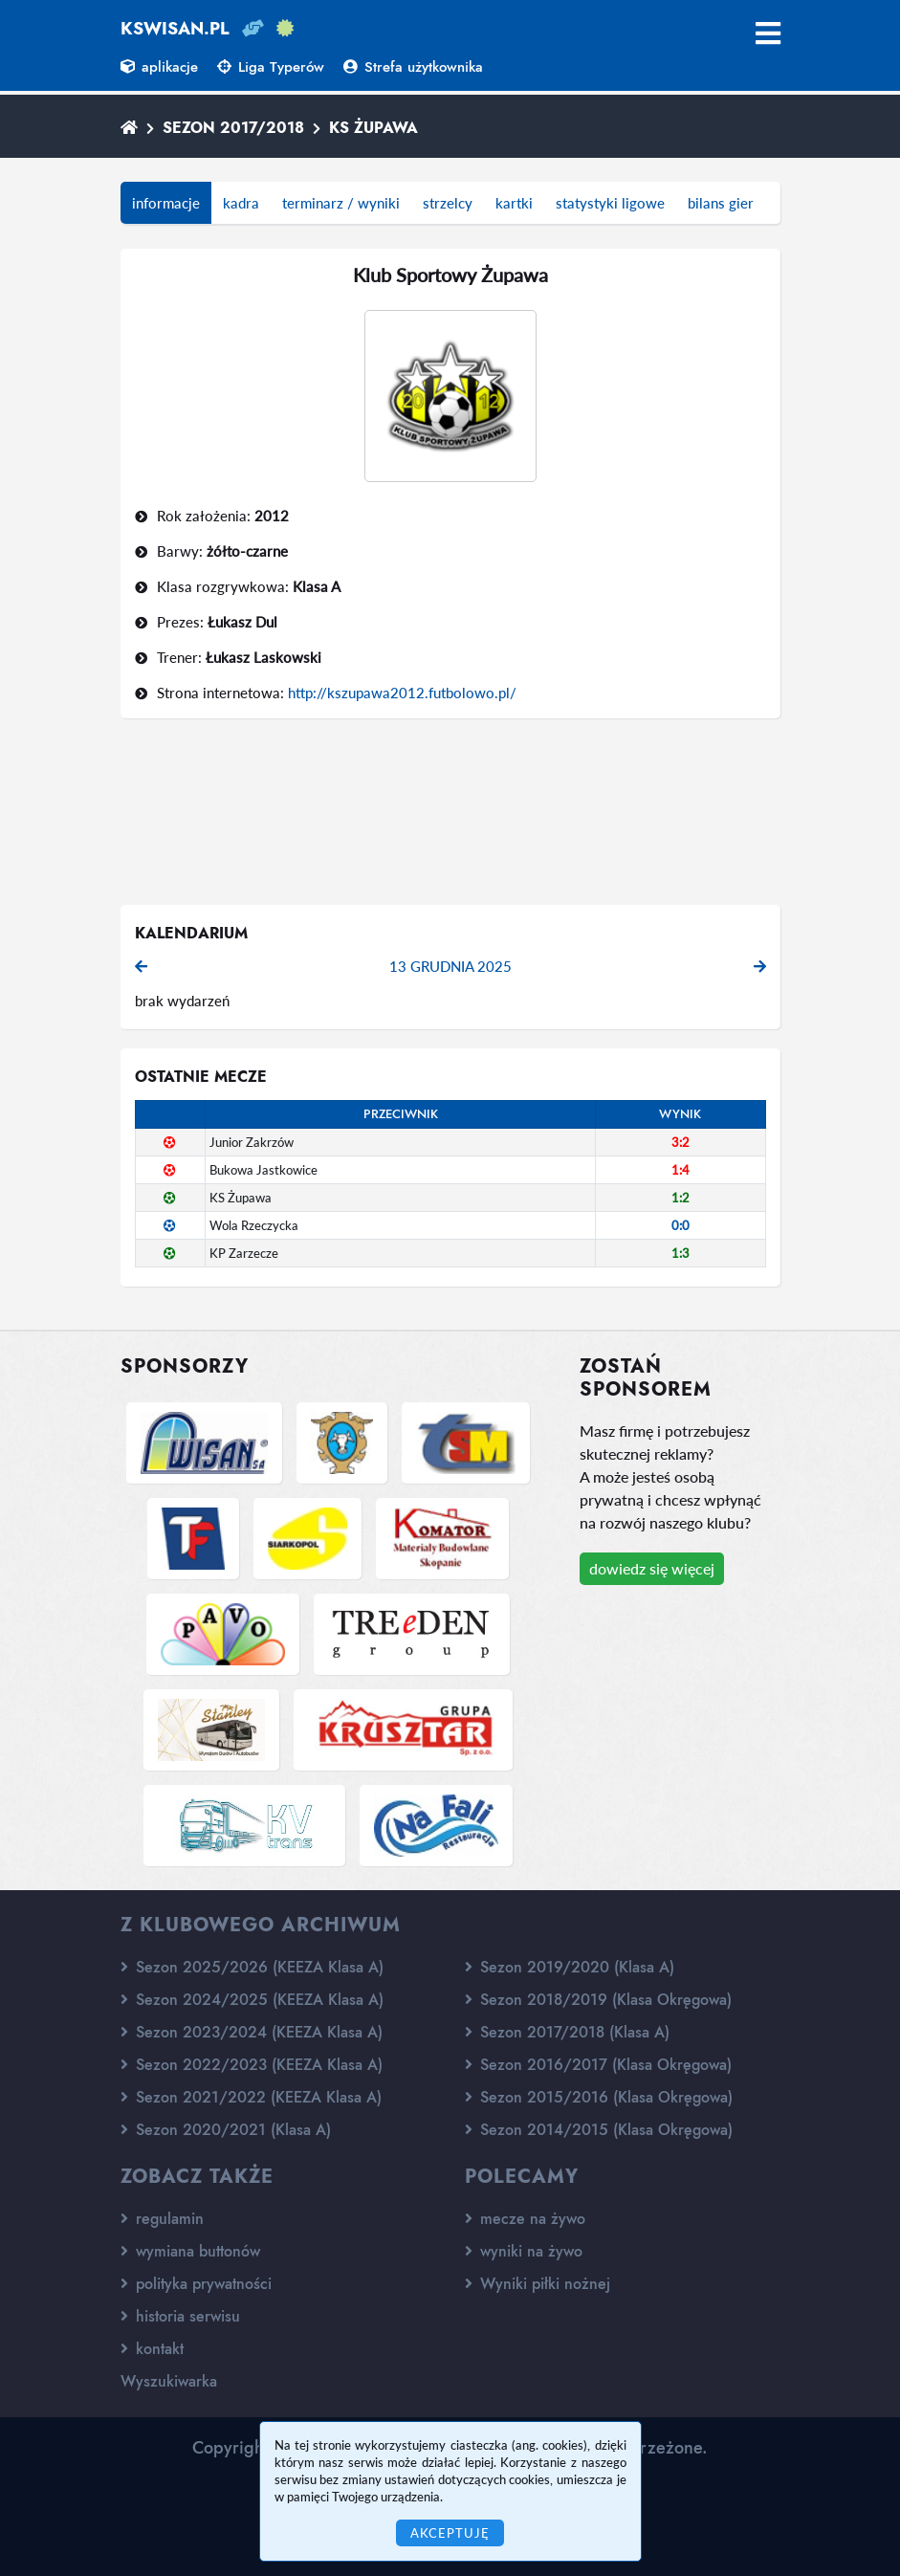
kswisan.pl (175, 28)
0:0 (680, 1225)
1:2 (680, 1197)
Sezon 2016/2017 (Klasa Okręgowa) (598, 2065)
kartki (514, 202)
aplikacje (159, 67)
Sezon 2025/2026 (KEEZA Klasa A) (252, 1967)
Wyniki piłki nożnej (537, 2284)
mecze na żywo (525, 2219)
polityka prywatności (196, 2284)
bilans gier (721, 202)
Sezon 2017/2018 (233, 128)
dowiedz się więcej (651, 1568)
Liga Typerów (270, 67)
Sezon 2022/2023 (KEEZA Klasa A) (252, 2065)
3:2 (680, 1142)
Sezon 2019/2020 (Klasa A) (569, 1967)
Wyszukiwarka (169, 2381)
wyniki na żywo (523, 2251)
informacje (166, 202)
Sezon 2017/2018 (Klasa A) (567, 2032)
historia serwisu (180, 2316)
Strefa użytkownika (413, 67)
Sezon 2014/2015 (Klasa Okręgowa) (599, 2130)
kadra (241, 202)
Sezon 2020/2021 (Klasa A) (226, 2130)
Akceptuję (450, 2533)
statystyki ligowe (610, 202)
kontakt (152, 2349)
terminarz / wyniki (341, 202)
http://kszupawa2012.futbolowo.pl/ (402, 692)
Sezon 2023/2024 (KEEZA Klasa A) (252, 2032)
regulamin (162, 2219)
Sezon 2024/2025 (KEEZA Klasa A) (252, 2000)
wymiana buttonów (190, 2251)
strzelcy (447, 202)
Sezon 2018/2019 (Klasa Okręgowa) (598, 2000)
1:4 (680, 1170)
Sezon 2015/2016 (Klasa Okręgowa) (599, 2097)
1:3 (680, 1253)
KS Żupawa (373, 128)
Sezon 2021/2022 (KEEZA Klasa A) (251, 2097)
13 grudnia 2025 (450, 966)
